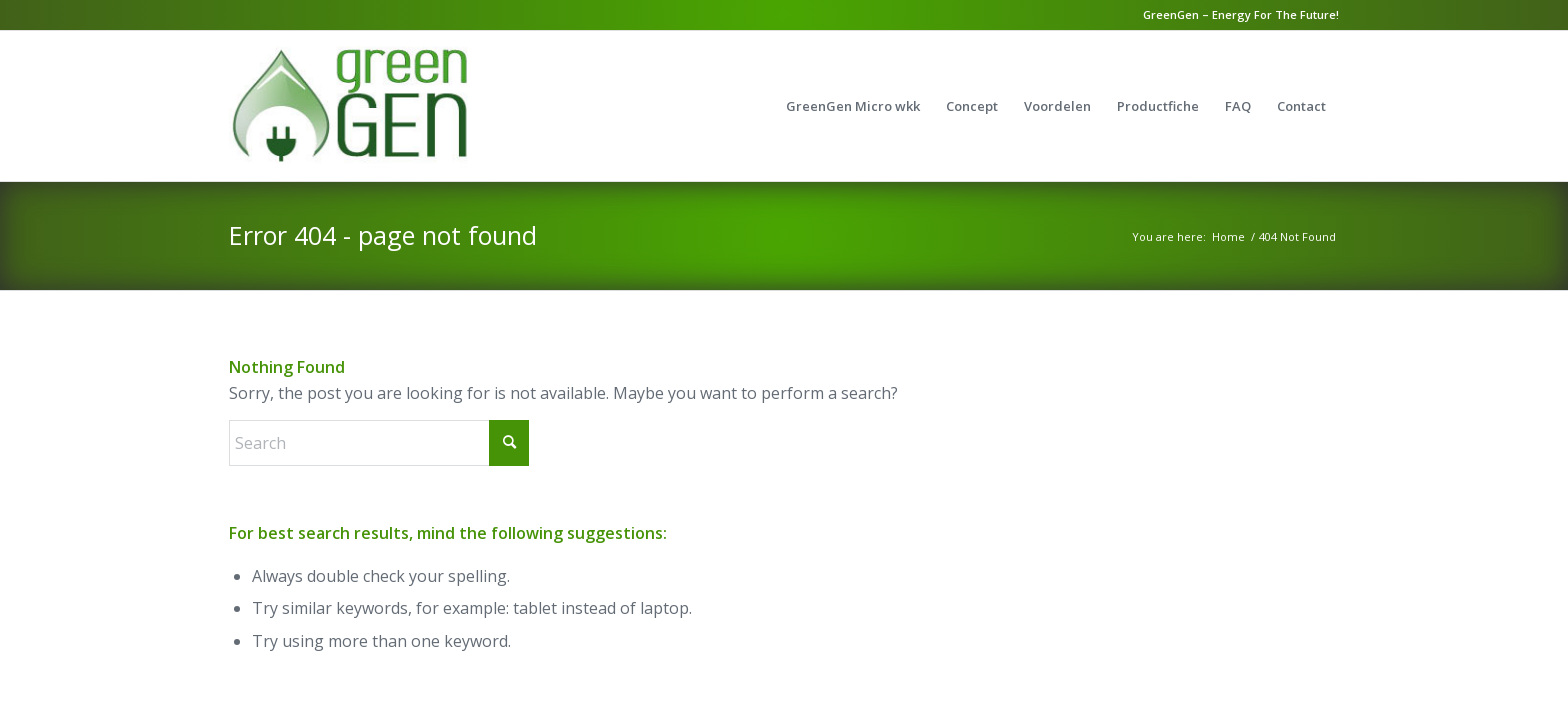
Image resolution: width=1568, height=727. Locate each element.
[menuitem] (853, 106)
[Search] (379, 443)
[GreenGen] (392, 106)
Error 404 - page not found (383, 235)
